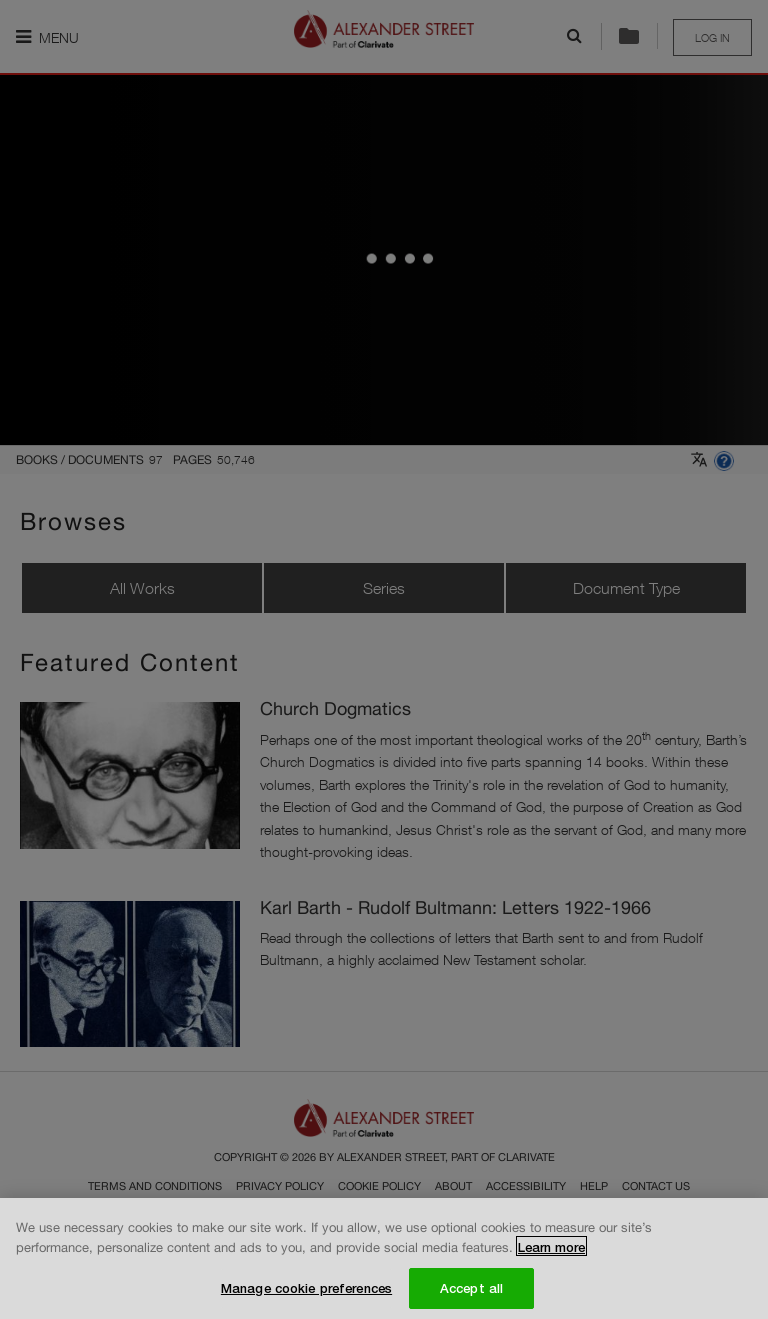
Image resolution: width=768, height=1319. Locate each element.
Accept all (471, 1292)
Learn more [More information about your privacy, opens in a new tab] (551, 1251)
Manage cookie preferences (306, 1292)
